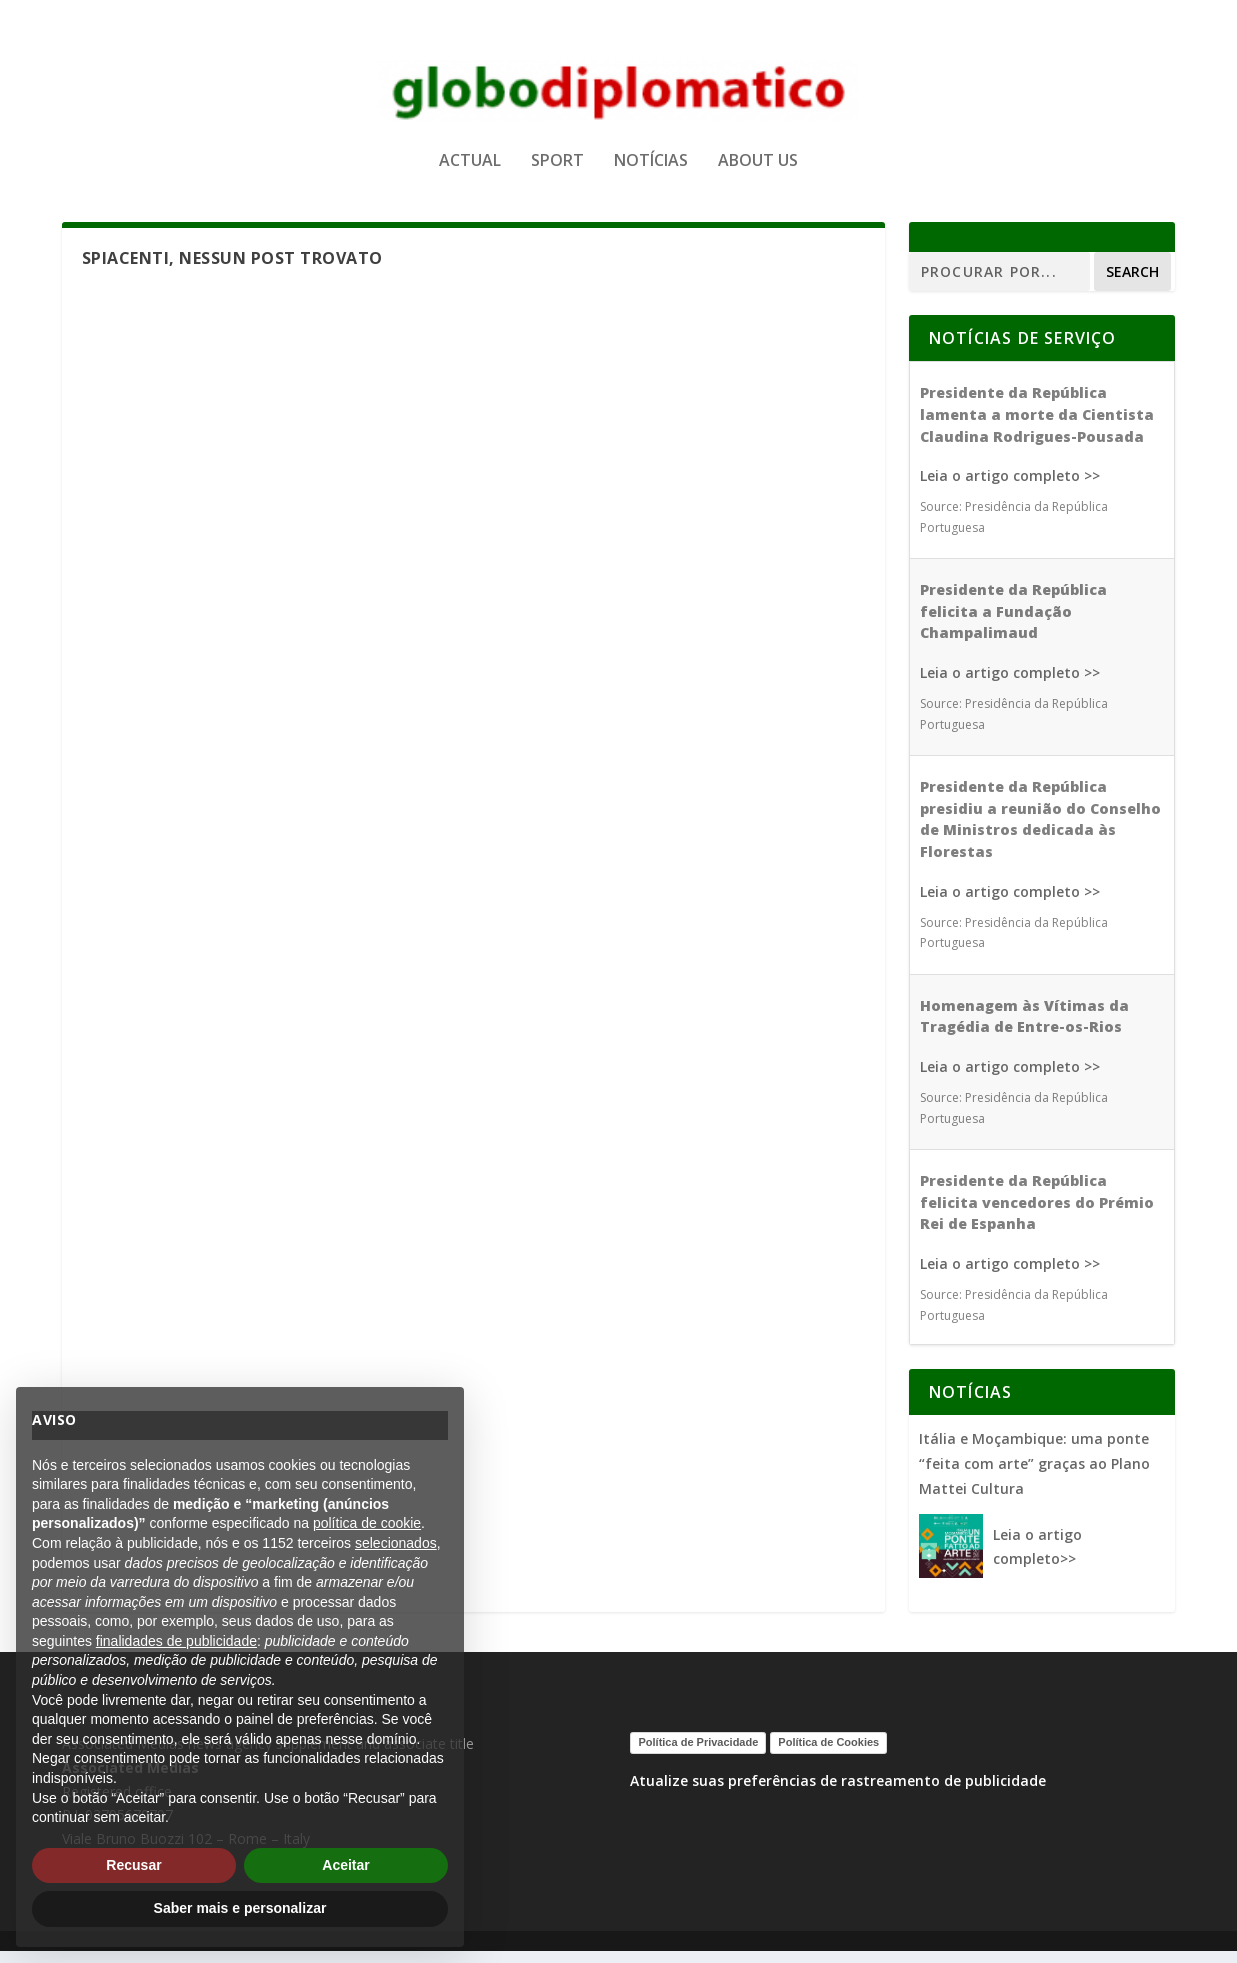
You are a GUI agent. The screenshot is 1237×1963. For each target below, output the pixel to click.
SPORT (557, 163)
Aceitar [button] (345, 1865)
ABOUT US (758, 163)
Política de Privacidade (698, 1754)
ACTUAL (470, 163)
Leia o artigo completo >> (1010, 487)
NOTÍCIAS (651, 163)
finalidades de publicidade (176, 1641)
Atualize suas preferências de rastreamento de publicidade (838, 1792)
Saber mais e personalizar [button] (240, 1908)
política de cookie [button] (367, 1523)
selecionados (396, 1543)
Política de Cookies (828, 1754)
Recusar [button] (133, 1865)
